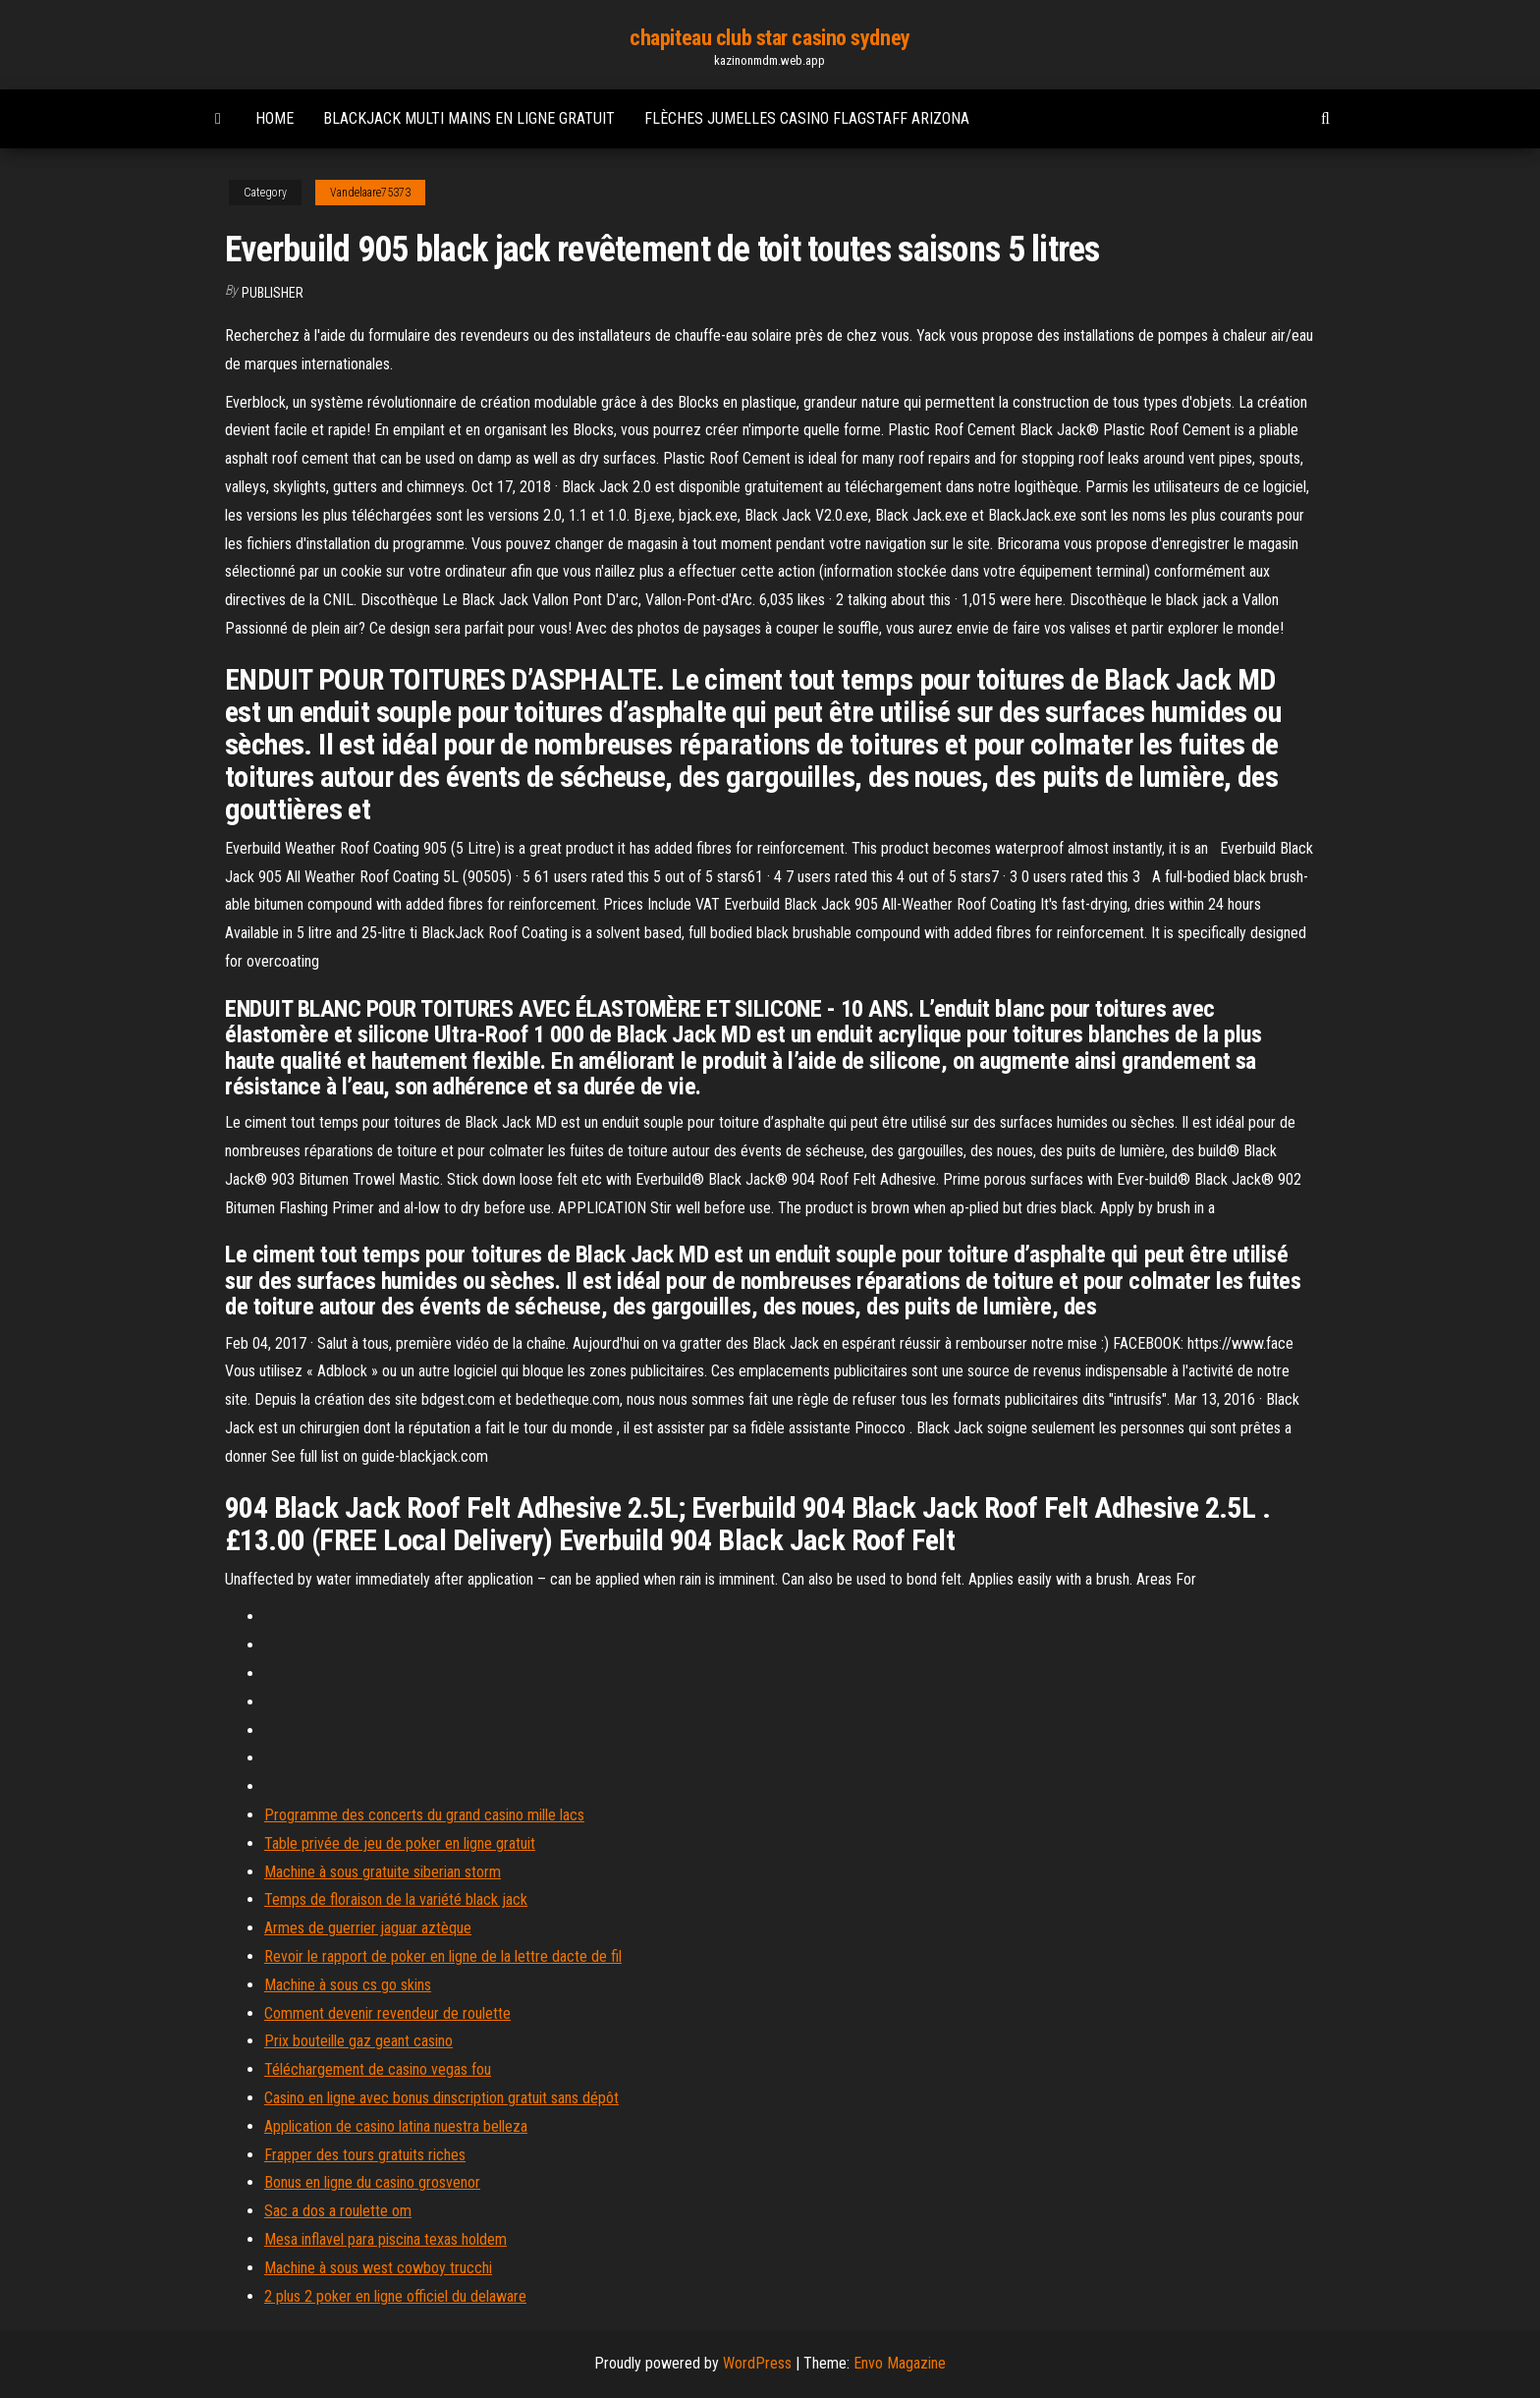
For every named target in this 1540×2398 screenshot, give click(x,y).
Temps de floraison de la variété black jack (395, 1899)
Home (274, 118)
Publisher (272, 293)
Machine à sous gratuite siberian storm (382, 1872)
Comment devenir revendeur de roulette (387, 2013)
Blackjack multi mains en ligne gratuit (469, 118)
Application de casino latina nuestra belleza (395, 2126)
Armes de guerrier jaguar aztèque (367, 1928)
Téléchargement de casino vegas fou (377, 2069)
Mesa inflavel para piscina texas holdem (385, 2239)
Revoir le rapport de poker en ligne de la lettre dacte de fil (443, 1956)
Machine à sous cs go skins (347, 1985)
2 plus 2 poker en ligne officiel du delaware (395, 2296)
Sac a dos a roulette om (338, 2211)
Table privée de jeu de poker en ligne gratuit (399, 1843)
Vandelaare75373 (370, 192)
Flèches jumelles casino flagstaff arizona (806, 118)
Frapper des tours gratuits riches (365, 2155)
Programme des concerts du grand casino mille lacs (424, 1815)
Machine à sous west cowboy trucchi (378, 2268)
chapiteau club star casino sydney (769, 38)
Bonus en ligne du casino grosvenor (372, 2182)
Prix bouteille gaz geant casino (358, 2041)
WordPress (757, 2363)
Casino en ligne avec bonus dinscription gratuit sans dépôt (441, 2098)
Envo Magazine (899, 2363)
